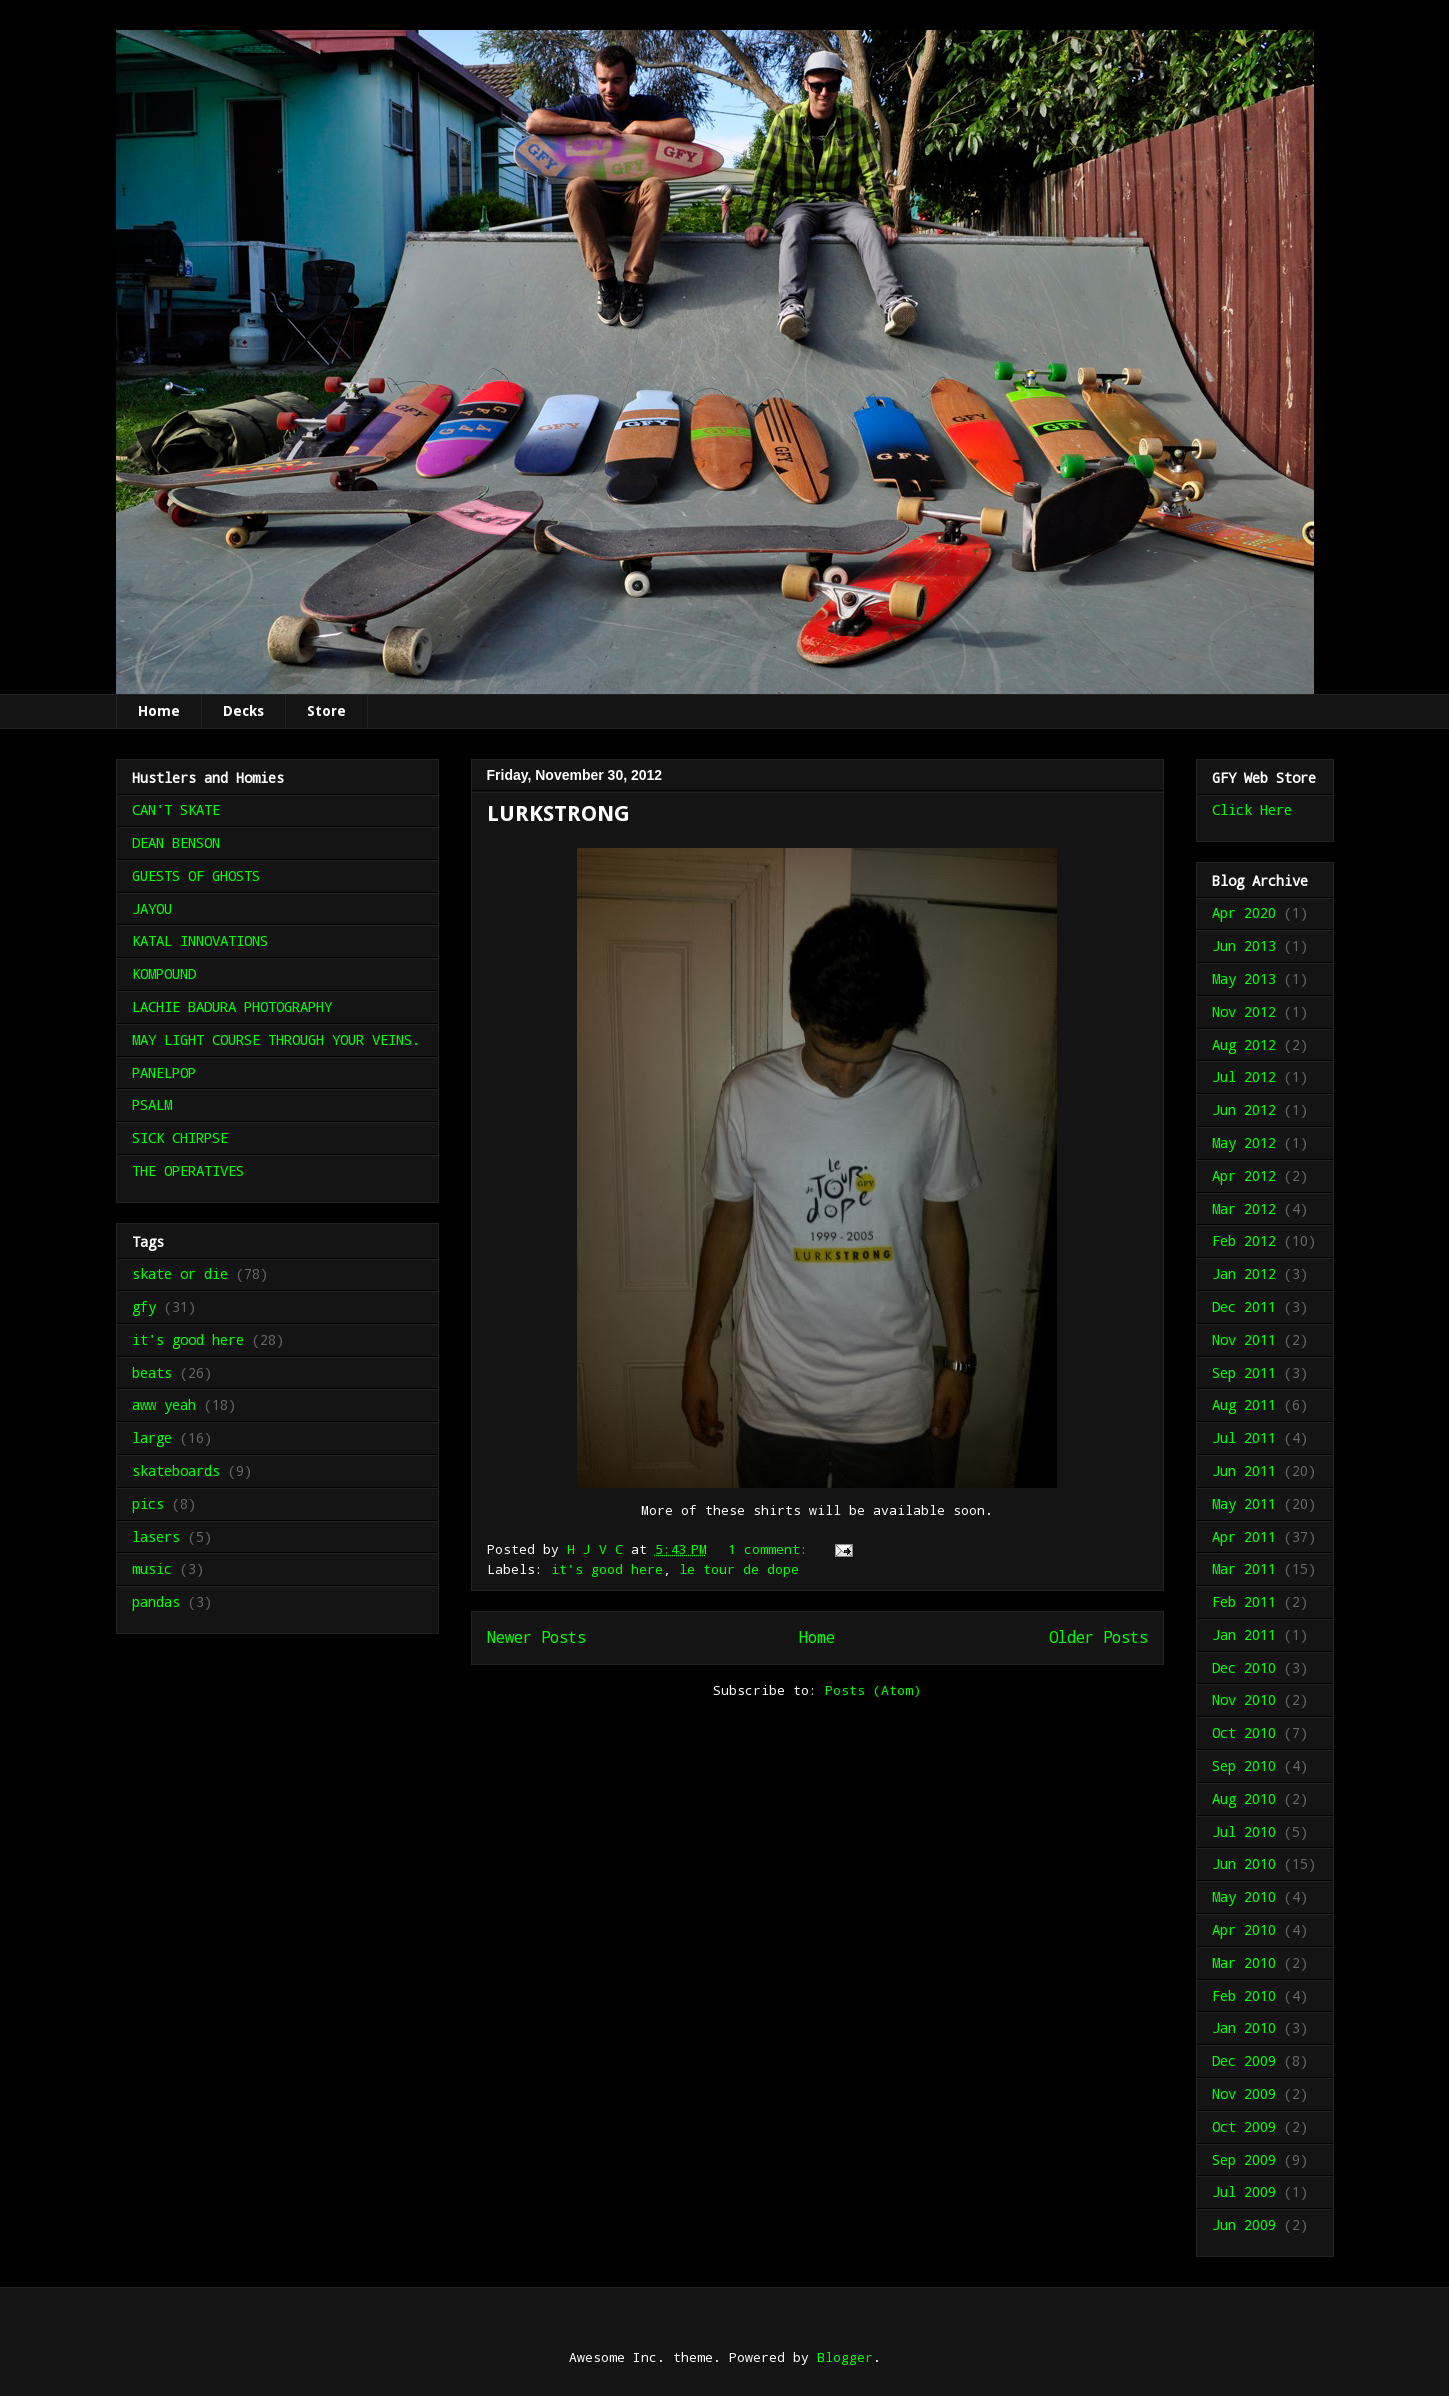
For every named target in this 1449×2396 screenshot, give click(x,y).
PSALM (152, 1104)
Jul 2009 (1244, 2191)
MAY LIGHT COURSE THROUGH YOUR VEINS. (276, 1039)
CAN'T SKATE (176, 809)
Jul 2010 (1244, 1831)
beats (152, 1372)
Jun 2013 (1244, 945)
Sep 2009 (1244, 2159)
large (152, 1437)
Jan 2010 (1244, 2027)
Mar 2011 (1244, 1568)
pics (148, 1503)
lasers (156, 1536)
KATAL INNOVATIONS (200, 940)
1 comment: (772, 1549)
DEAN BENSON (176, 842)
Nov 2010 (1244, 1699)
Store (326, 711)
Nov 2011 (1244, 1339)
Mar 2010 (1244, 1962)
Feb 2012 (1244, 1240)
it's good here (607, 1569)
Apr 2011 (1244, 1536)
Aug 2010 (1244, 1798)
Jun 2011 (1244, 1470)
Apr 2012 (1244, 1175)
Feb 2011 (1244, 1601)
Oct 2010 (1244, 1732)
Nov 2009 (1244, 2093)
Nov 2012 (1244, 1011)
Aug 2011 (1244, 1404)
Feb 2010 (1244, 1995)
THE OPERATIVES (188, 1170)
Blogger (845, 2357)
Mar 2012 (1244, 1208)
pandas (156, 1601)
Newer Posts (536, 1637)
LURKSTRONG (558, 813)
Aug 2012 (1244, 1044)
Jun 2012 (1244, 1109)
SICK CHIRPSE (180, 1137)
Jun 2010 (1244, 1863)
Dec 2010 (1244, 1667)
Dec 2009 (1244, 2060)
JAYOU (152, 908)
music (152, 1568)
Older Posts (1098, 1637)
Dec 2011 (1244, 1306)
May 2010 (1244, 1896)
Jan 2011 (1244, 1634)
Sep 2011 (1244, 1372)
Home (159, 711)
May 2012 (1244, 1142)
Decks (243, 711)
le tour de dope (739, 1569)
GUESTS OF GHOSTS (196, 875)
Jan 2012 (1244, 1273)
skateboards (176, 1470)
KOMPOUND (164, 973)
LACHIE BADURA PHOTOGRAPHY (232, 1006)
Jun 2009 (1244, 2224)
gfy (144, 1306)
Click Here (1252, 809)
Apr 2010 (1244, 1929)
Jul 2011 (1244, 1437)
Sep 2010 (1244, 1765)
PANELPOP (164, 1072)
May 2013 (1244, 978)
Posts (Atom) (873, 1690)
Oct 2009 (1244, 2126)
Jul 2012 (1244, 1076)
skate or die (180, 1273)
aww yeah (164, 1404)
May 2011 (1244, 1503)
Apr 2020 (1244, 912)
